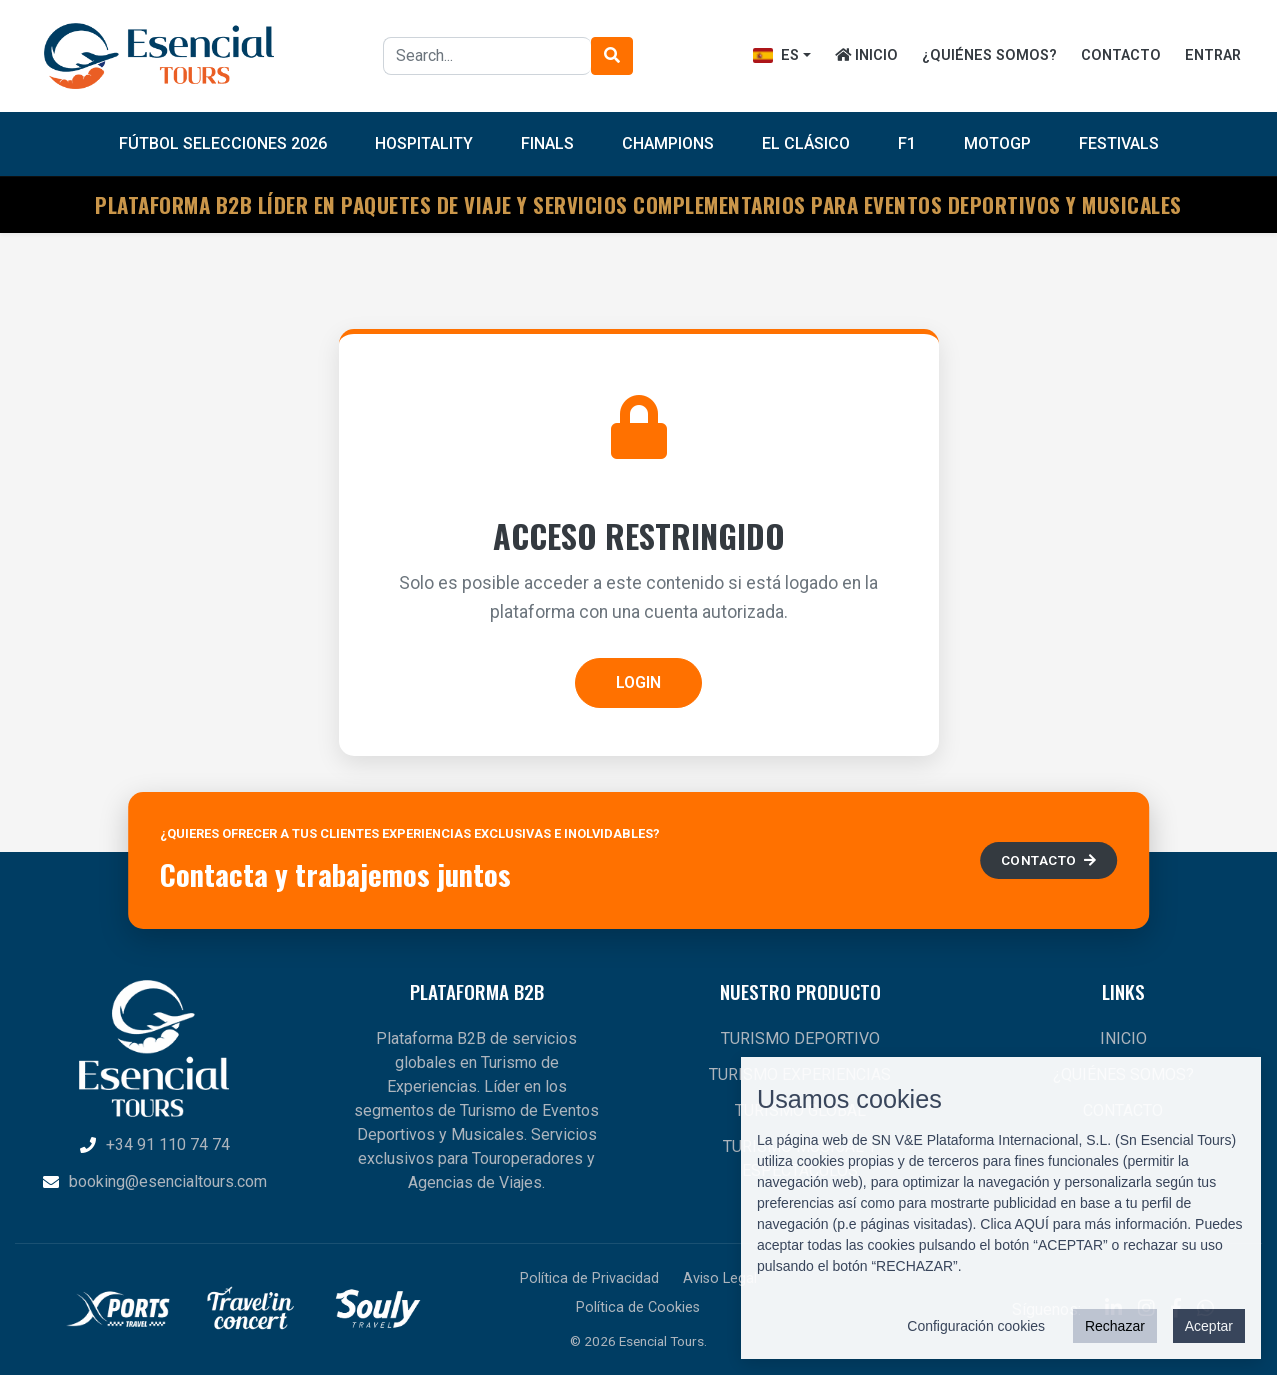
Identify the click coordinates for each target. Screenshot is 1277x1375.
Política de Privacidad (589, 1278)
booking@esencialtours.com (154, 1181)
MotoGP (997, 143)
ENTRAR (1213, 55)
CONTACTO (1121, 55)
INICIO (866, 55)
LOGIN (638, 682)
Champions (668, 143)
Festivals (1119, 143)
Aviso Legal (720, 1278)
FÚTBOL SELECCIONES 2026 (223, 143)
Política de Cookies (638, 1307)
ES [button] (776, 55)
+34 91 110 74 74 (154, 1144)
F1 (907, 143)
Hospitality (424, 143)
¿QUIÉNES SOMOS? (989, 55)
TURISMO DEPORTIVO (800, 1038)
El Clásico (806, 143)
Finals (547, 143)
